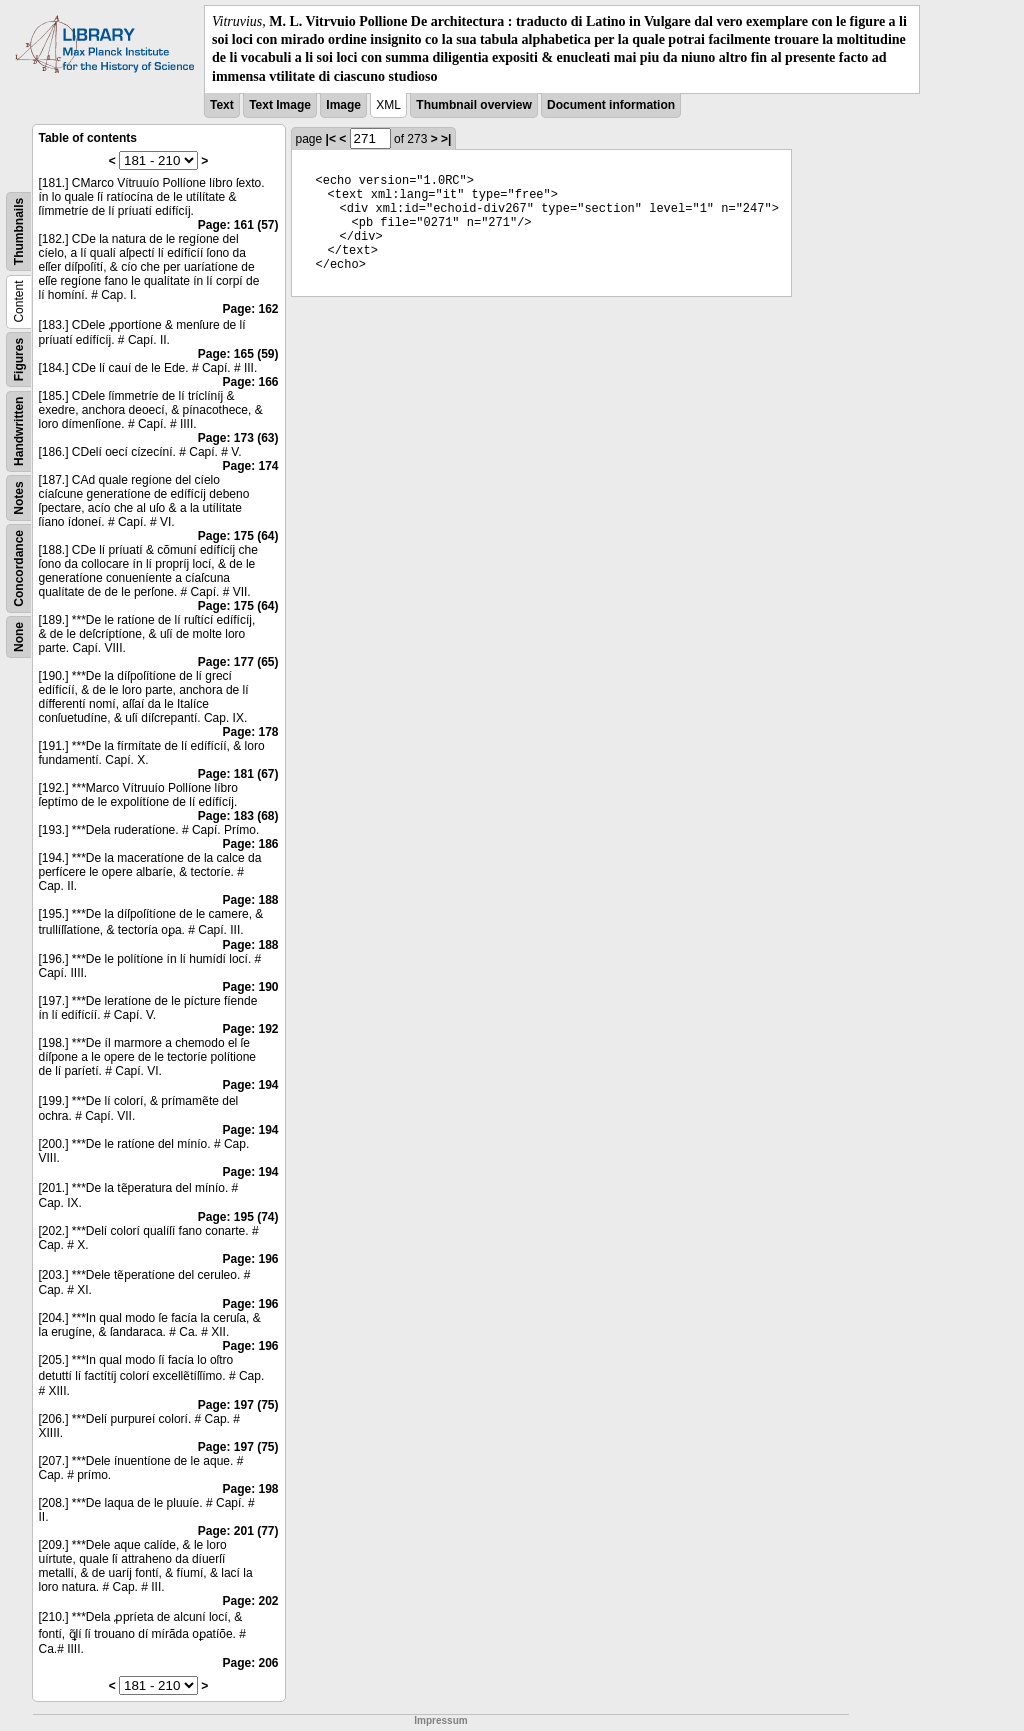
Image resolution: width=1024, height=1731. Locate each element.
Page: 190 (250, 987)
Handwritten (19, 430)
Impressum (440, 1720)
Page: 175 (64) (238, 536)
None (19, 637)
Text (222, 105)
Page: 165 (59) (238, 354)
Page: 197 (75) (238, 1405)
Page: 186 (250, 844)
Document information (611, 105)
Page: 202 (250, 1601)
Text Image (280, 105)
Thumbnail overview (473, 105)
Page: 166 (250, 382)
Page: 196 (250, 1259)
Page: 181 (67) (238, 774)
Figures (19, 359)
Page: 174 (250, 466)
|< (331, 139)
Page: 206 (250, 1663)
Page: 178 (250, 732)
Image (343, 105)
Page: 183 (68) (238, 816)
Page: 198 (250, 1489)
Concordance (19, 568)
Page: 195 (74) (238, 1217)
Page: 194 (250, 1085)
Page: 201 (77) (238, 1531)
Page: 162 (250, 309)
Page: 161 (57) (238, 225)
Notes (19, 497)
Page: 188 (250, 900)
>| (446, 139)
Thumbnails (19, 231)
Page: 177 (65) (238, 662)
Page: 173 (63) (238, 438)
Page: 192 (250, 1029)
